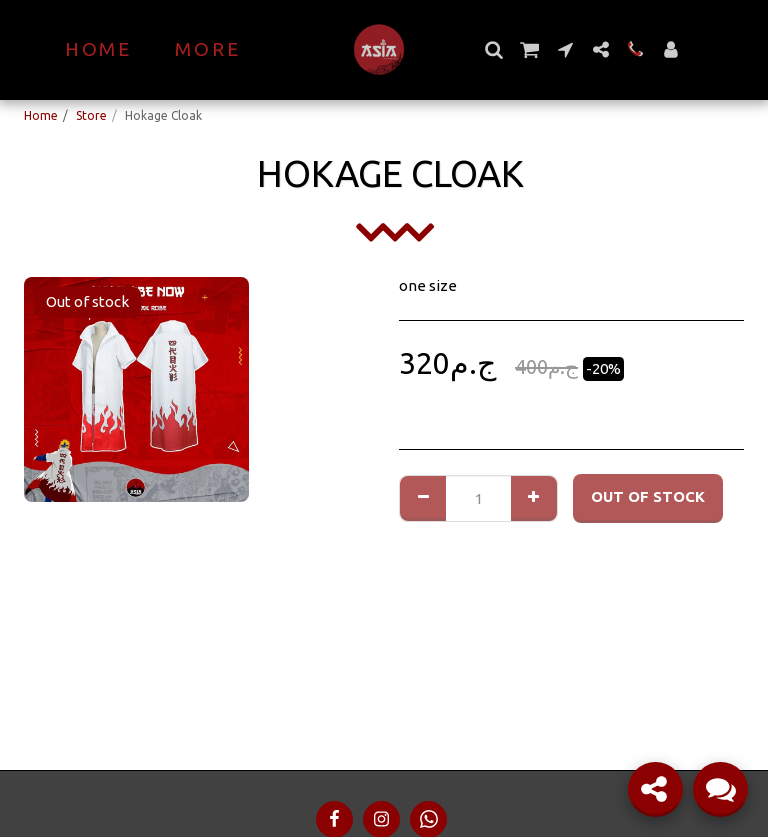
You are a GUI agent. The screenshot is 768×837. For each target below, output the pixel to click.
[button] (493, 49)
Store (91, 115)
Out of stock (648, 496)
